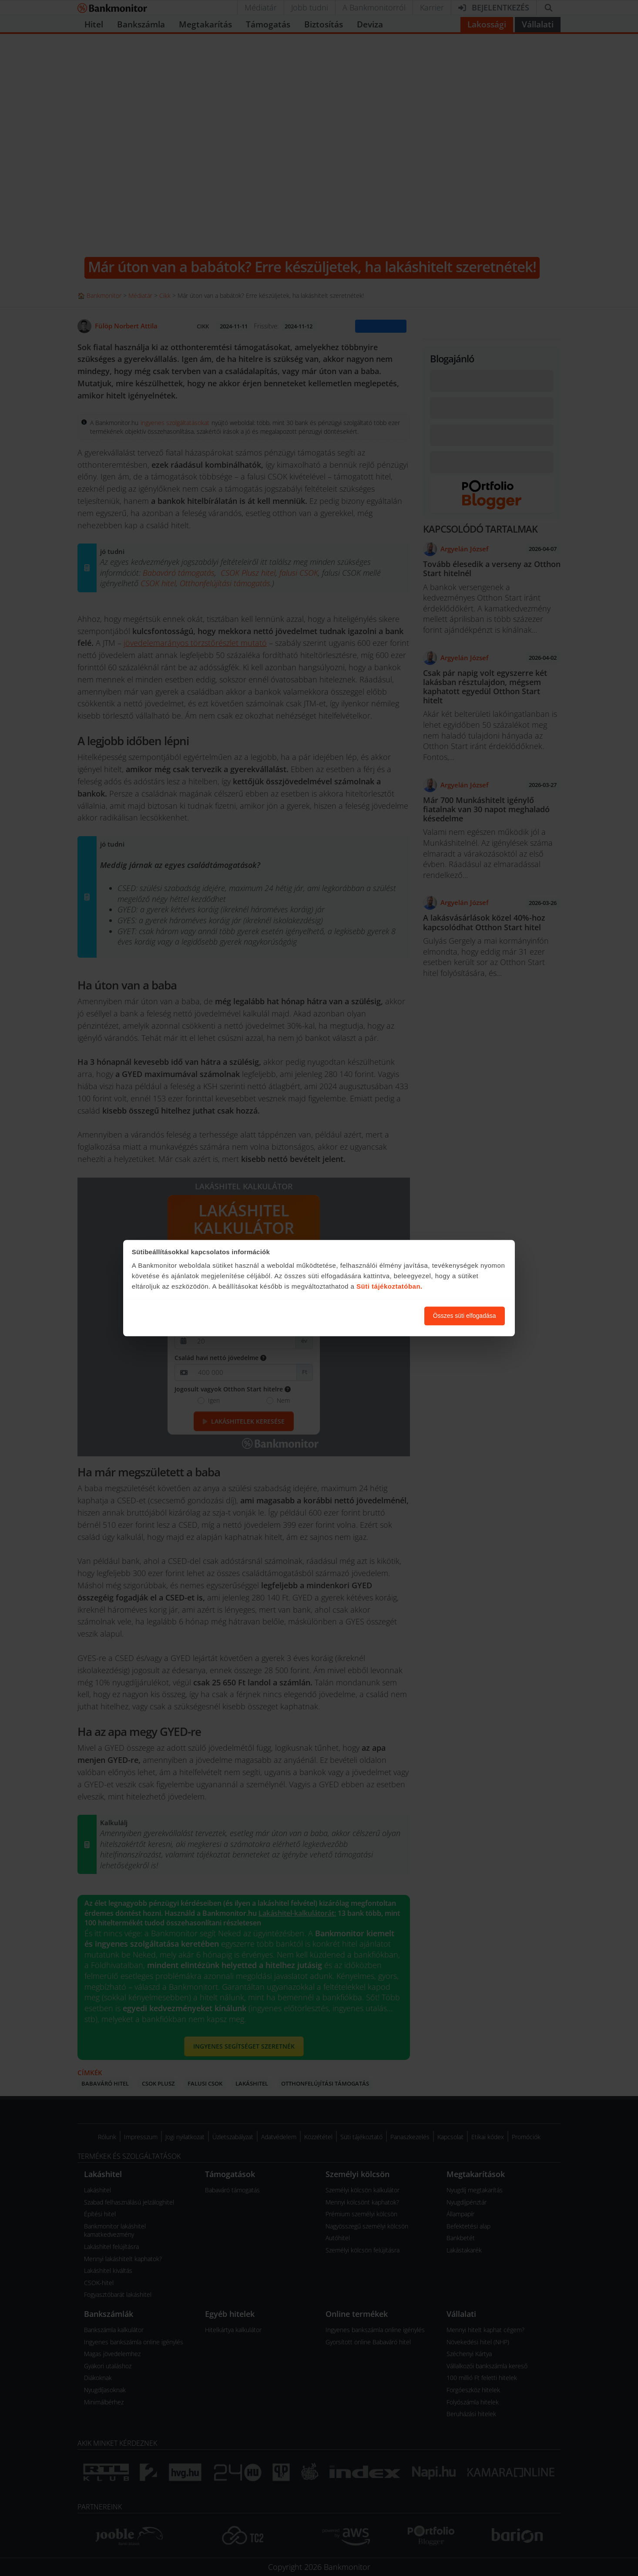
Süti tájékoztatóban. (389, 1286)
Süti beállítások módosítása (370, 1315)
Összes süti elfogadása (464, 1315)
